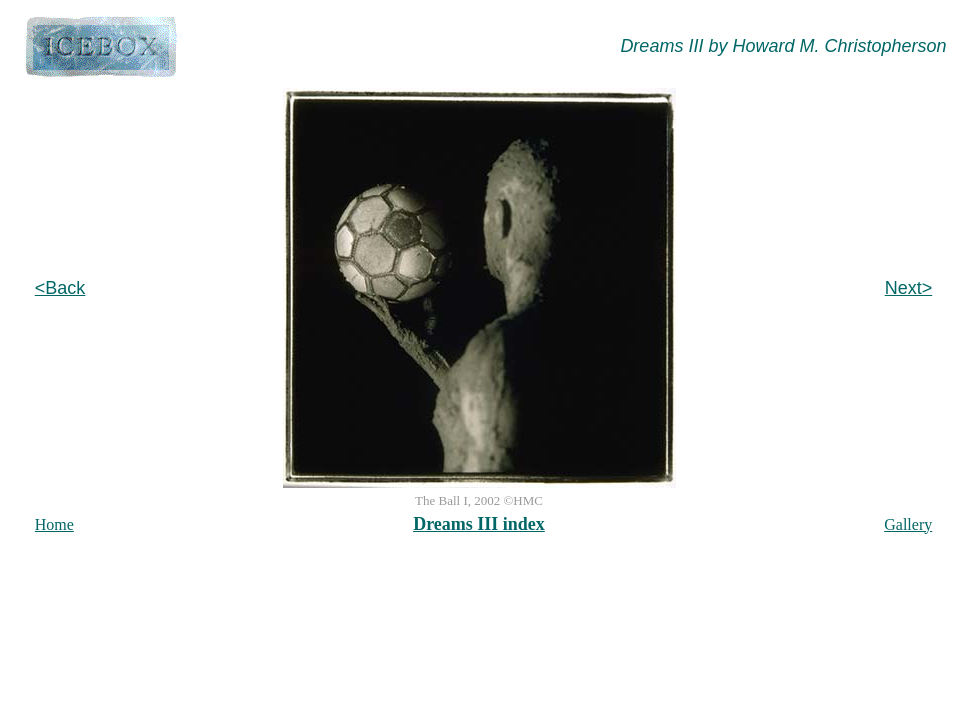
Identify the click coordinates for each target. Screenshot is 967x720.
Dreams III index (479, 524)
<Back (60, 288)
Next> (909, 288)
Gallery (908, 524)
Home (54, 524)
